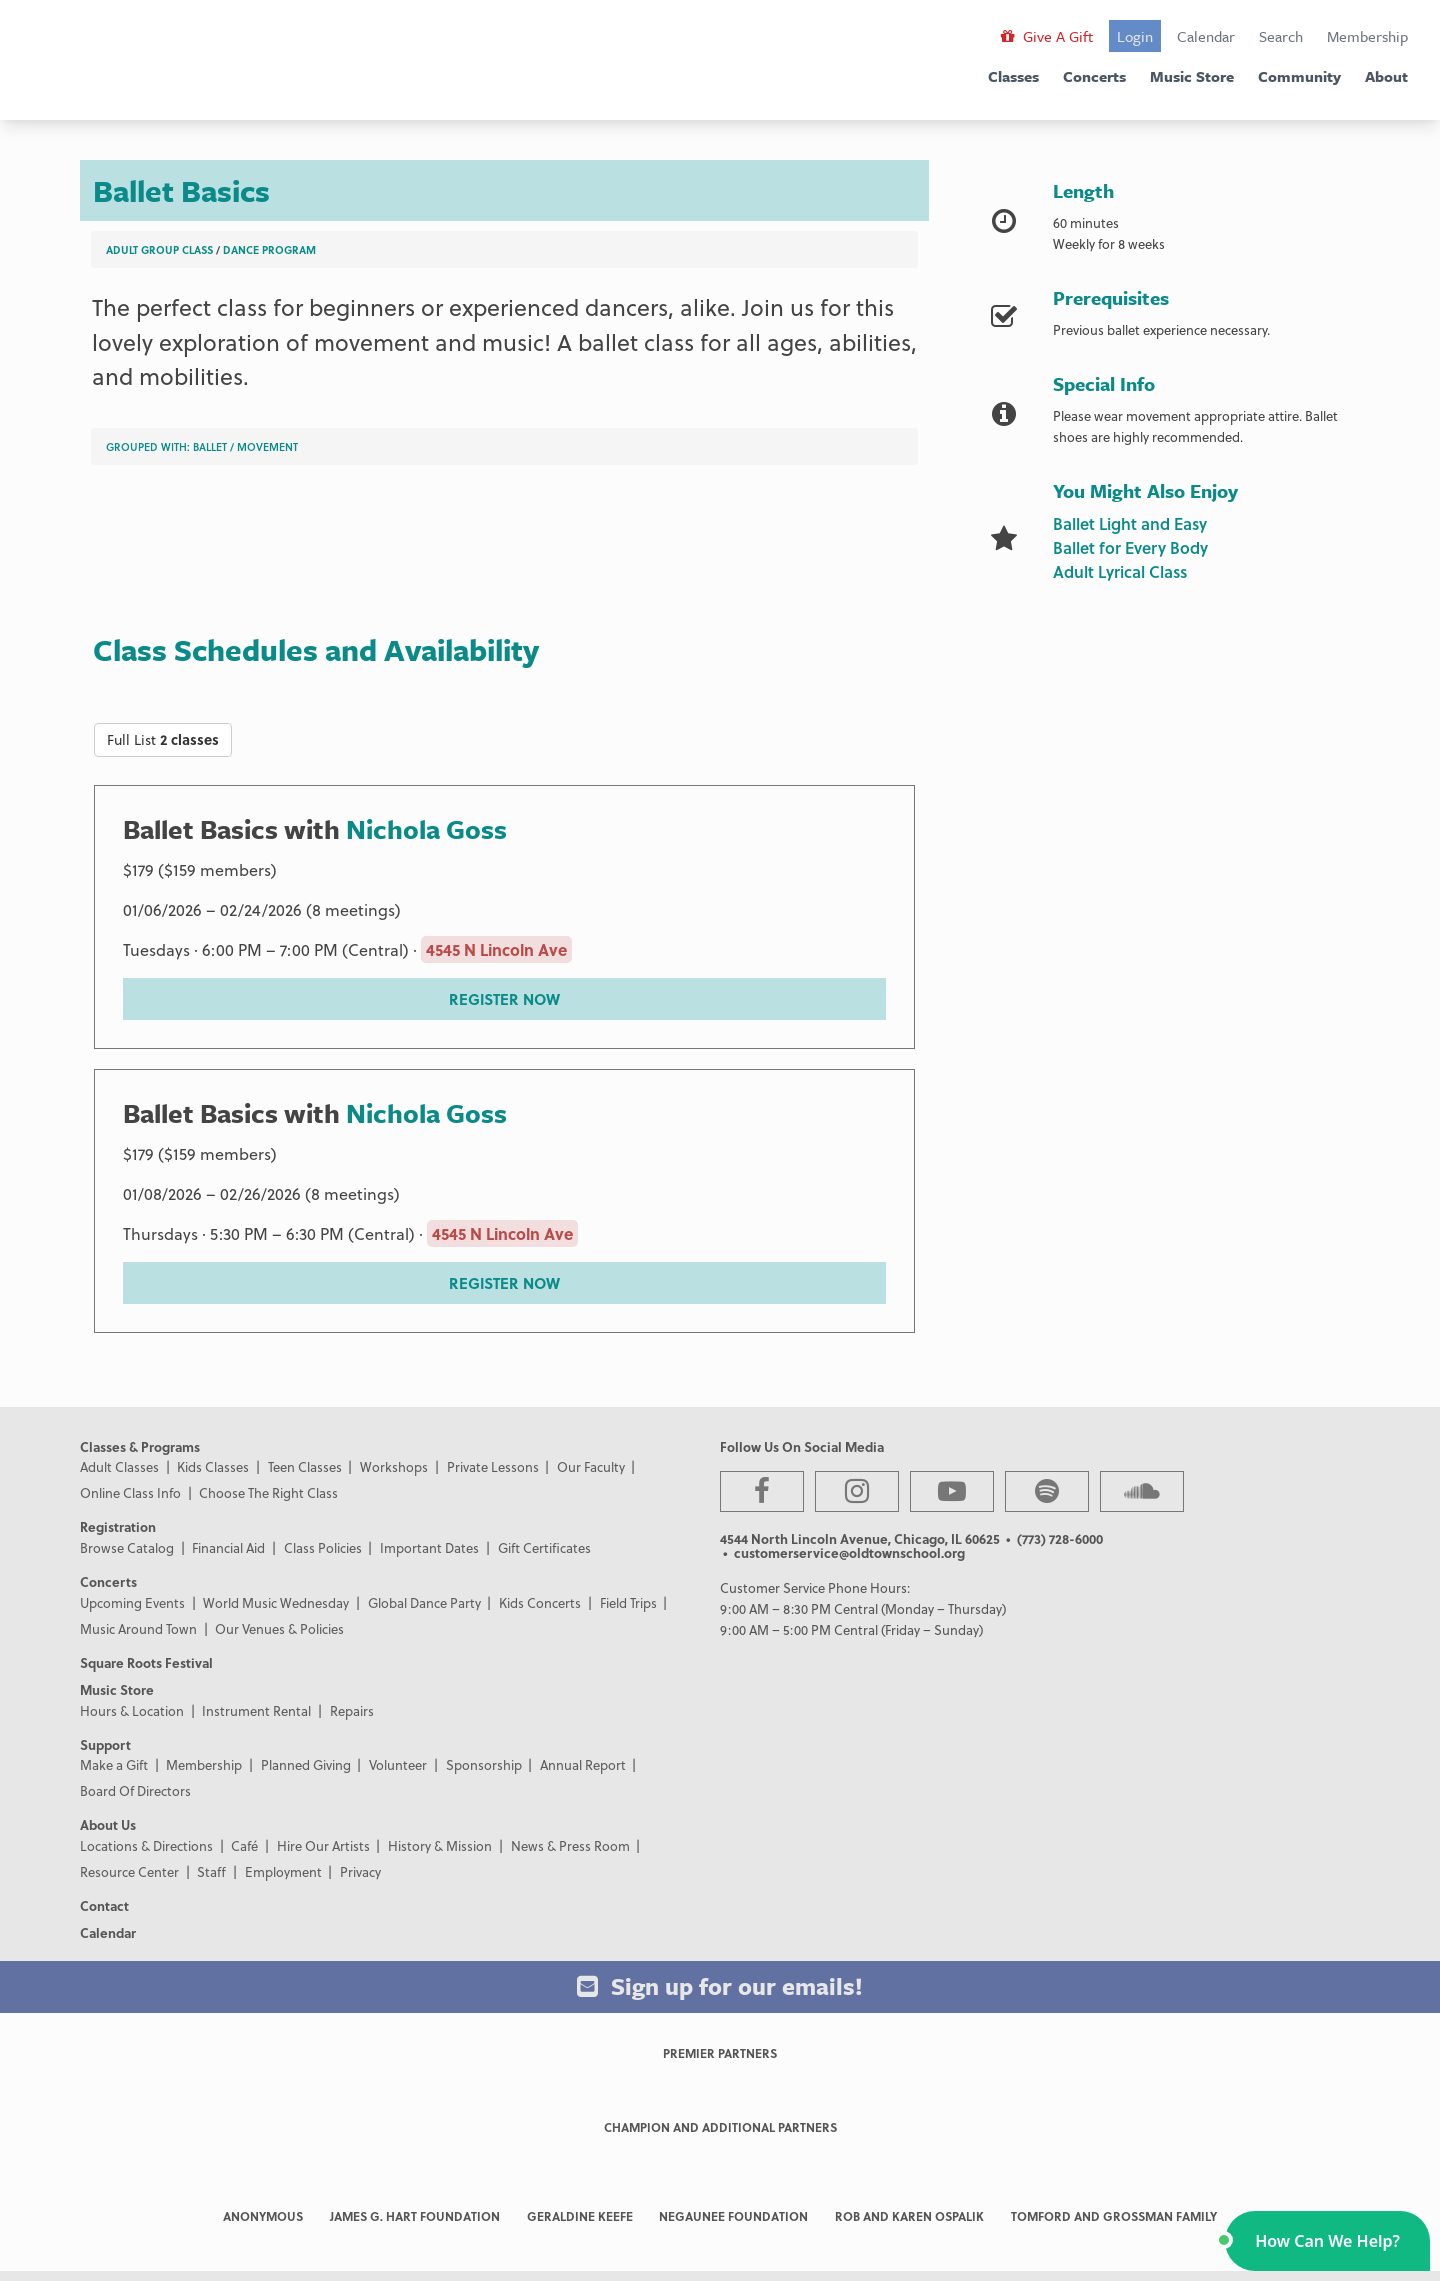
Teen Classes (305, 1466)
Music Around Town (138, 1628)
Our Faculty (591, 1466)
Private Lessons (493, 1466)
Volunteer (398, 1764)
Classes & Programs (140, 1446)
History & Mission (440, 1845)
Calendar (1206, 36)
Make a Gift (114, 1764)
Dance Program (269, 249)
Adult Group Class (159, 249)
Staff (211, 1871)
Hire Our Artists (323, 1845)
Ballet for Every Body (1130, 547)
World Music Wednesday (276, 1602)
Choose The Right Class (268, 1492)
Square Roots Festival (146, 1662)
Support (105, 1744)
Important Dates (429, 1547)
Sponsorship (484, 1764)
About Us (108, 1824)
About (1386, 76)
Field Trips (628, 1602)
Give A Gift (1047, 36)
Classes (1013, 76)
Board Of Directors (135, 1790)
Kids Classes (213, 1466)
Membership (1367, 36)
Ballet (210, 446)
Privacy (360, 1871)
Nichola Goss (426, 829)
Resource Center (129, 1871)
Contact (104, 1905)
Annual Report (583, 1764)
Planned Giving (306, 1764)
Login (1135, 36)
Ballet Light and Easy (1130, 523)
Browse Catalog (127, 1547)
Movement (267, 446)
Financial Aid (228, 1547)
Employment (283, 1871)
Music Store (1192, 76)
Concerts (1094, 76)
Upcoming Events (132, 1602)
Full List (163, 739)
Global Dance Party (424, 1602)
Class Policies (323, 1547)
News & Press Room (570, 1845)
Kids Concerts (540, 1602)
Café (244, 1845)
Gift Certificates (544, 1547)
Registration (118, 1526)
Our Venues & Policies (279, 1628)
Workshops (394, 1466)
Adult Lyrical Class (1120, 571)
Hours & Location (132, 1710)
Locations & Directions (146, 1845)
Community (1299, 76)
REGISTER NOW (504, 999)
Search (1281, 36)
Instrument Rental (256, 1710)
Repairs (352, 1710)
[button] (1327, 2241)
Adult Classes (119, 1466)
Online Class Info (130, 1492)
